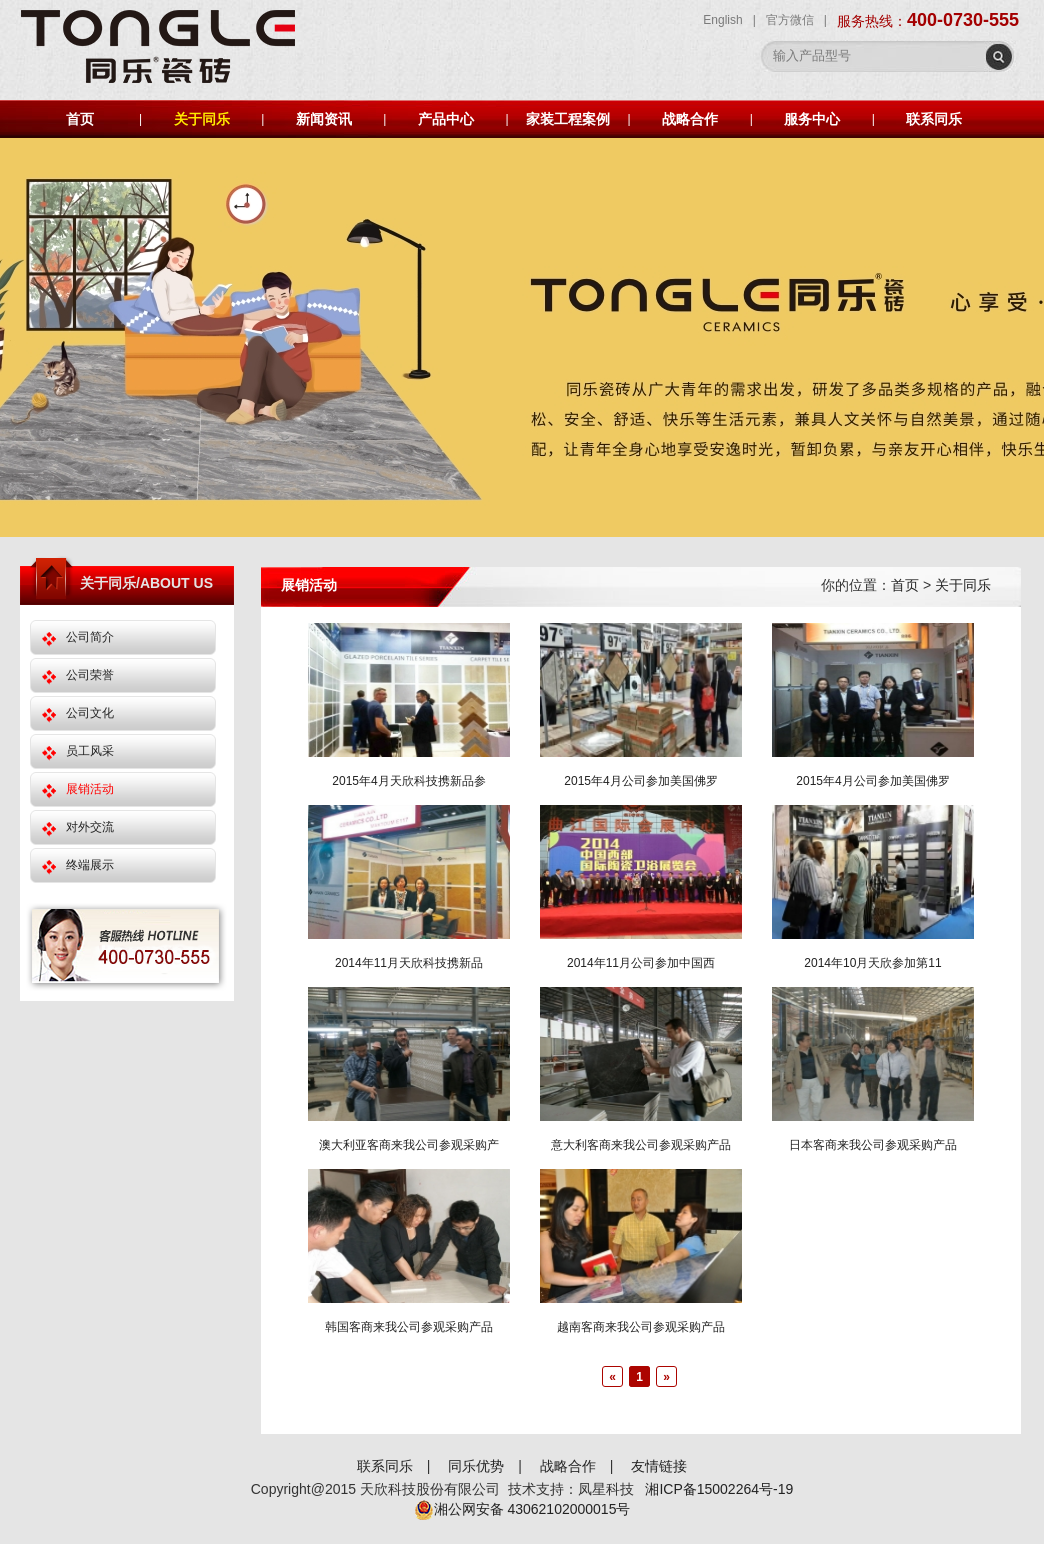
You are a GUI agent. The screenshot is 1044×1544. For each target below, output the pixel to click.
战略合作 (690, 119)
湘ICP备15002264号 (709, 1489)
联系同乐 (934, 119)
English (722, 20)
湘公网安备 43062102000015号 (522, 1509)
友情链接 (659, 1466)
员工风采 (90, 751)
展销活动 (90, 789)
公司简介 (90, 637)
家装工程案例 (568, 119)
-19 (783, 1489)
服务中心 (812, 119)
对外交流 (90, 827)
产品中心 (446, 119)
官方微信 (790, 20)
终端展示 (90, 865)
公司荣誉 (90, 675)
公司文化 (90, 713)
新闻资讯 (324, 119)
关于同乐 (202, 119)
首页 (80, 119)
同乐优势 (476, 1466)
